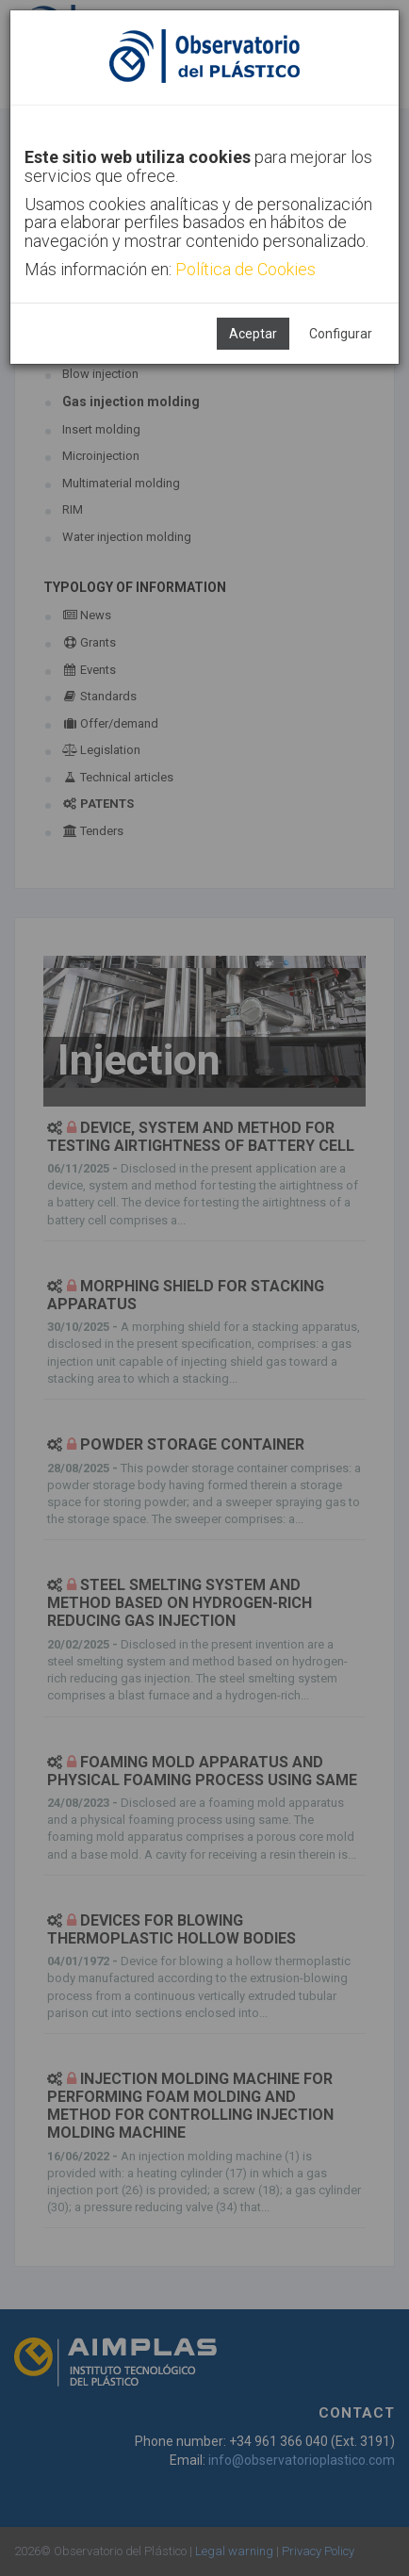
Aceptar (253, 333)
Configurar (340, 333)
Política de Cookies (245, 269)
